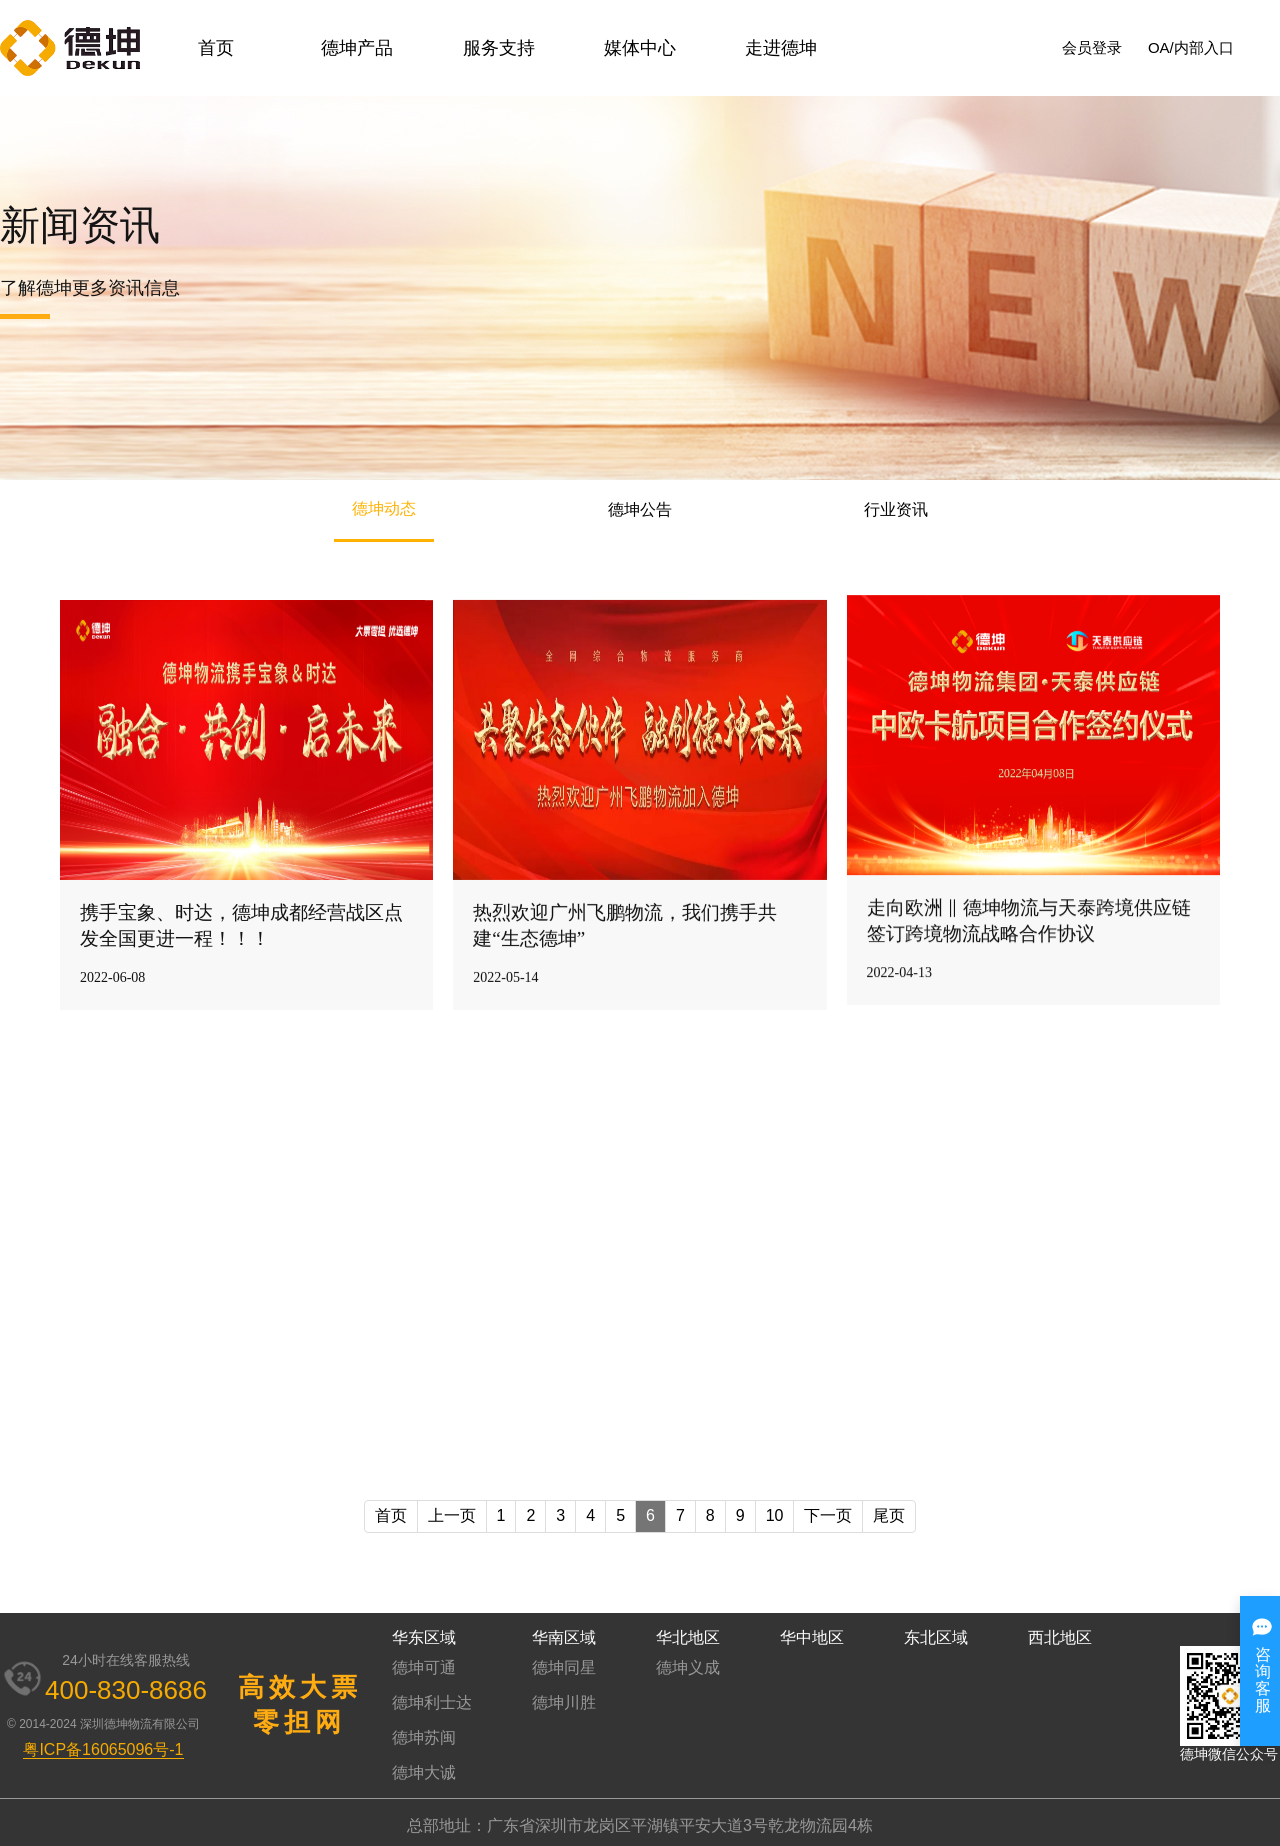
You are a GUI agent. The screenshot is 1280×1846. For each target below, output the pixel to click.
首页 (216, 48)
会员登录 (1092, 47)
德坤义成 (688, 1667)
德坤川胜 (564, 1702)
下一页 (828, 1515)
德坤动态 (384, 508)
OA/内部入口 (1191, 47)
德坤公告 (640, 509)
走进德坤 (781, 48)
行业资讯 (896, 509)
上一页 (452, 1515)
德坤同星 (564, 1667)
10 (775, 1515)
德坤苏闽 (424, 1737)
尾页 (889, 1515)
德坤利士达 (432, 1702)
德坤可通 (424, 1667)
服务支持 (499, 48)
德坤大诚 (424, 1772)
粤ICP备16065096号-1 (103, 1749)
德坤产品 (357, 48)
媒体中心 (640, 48)
